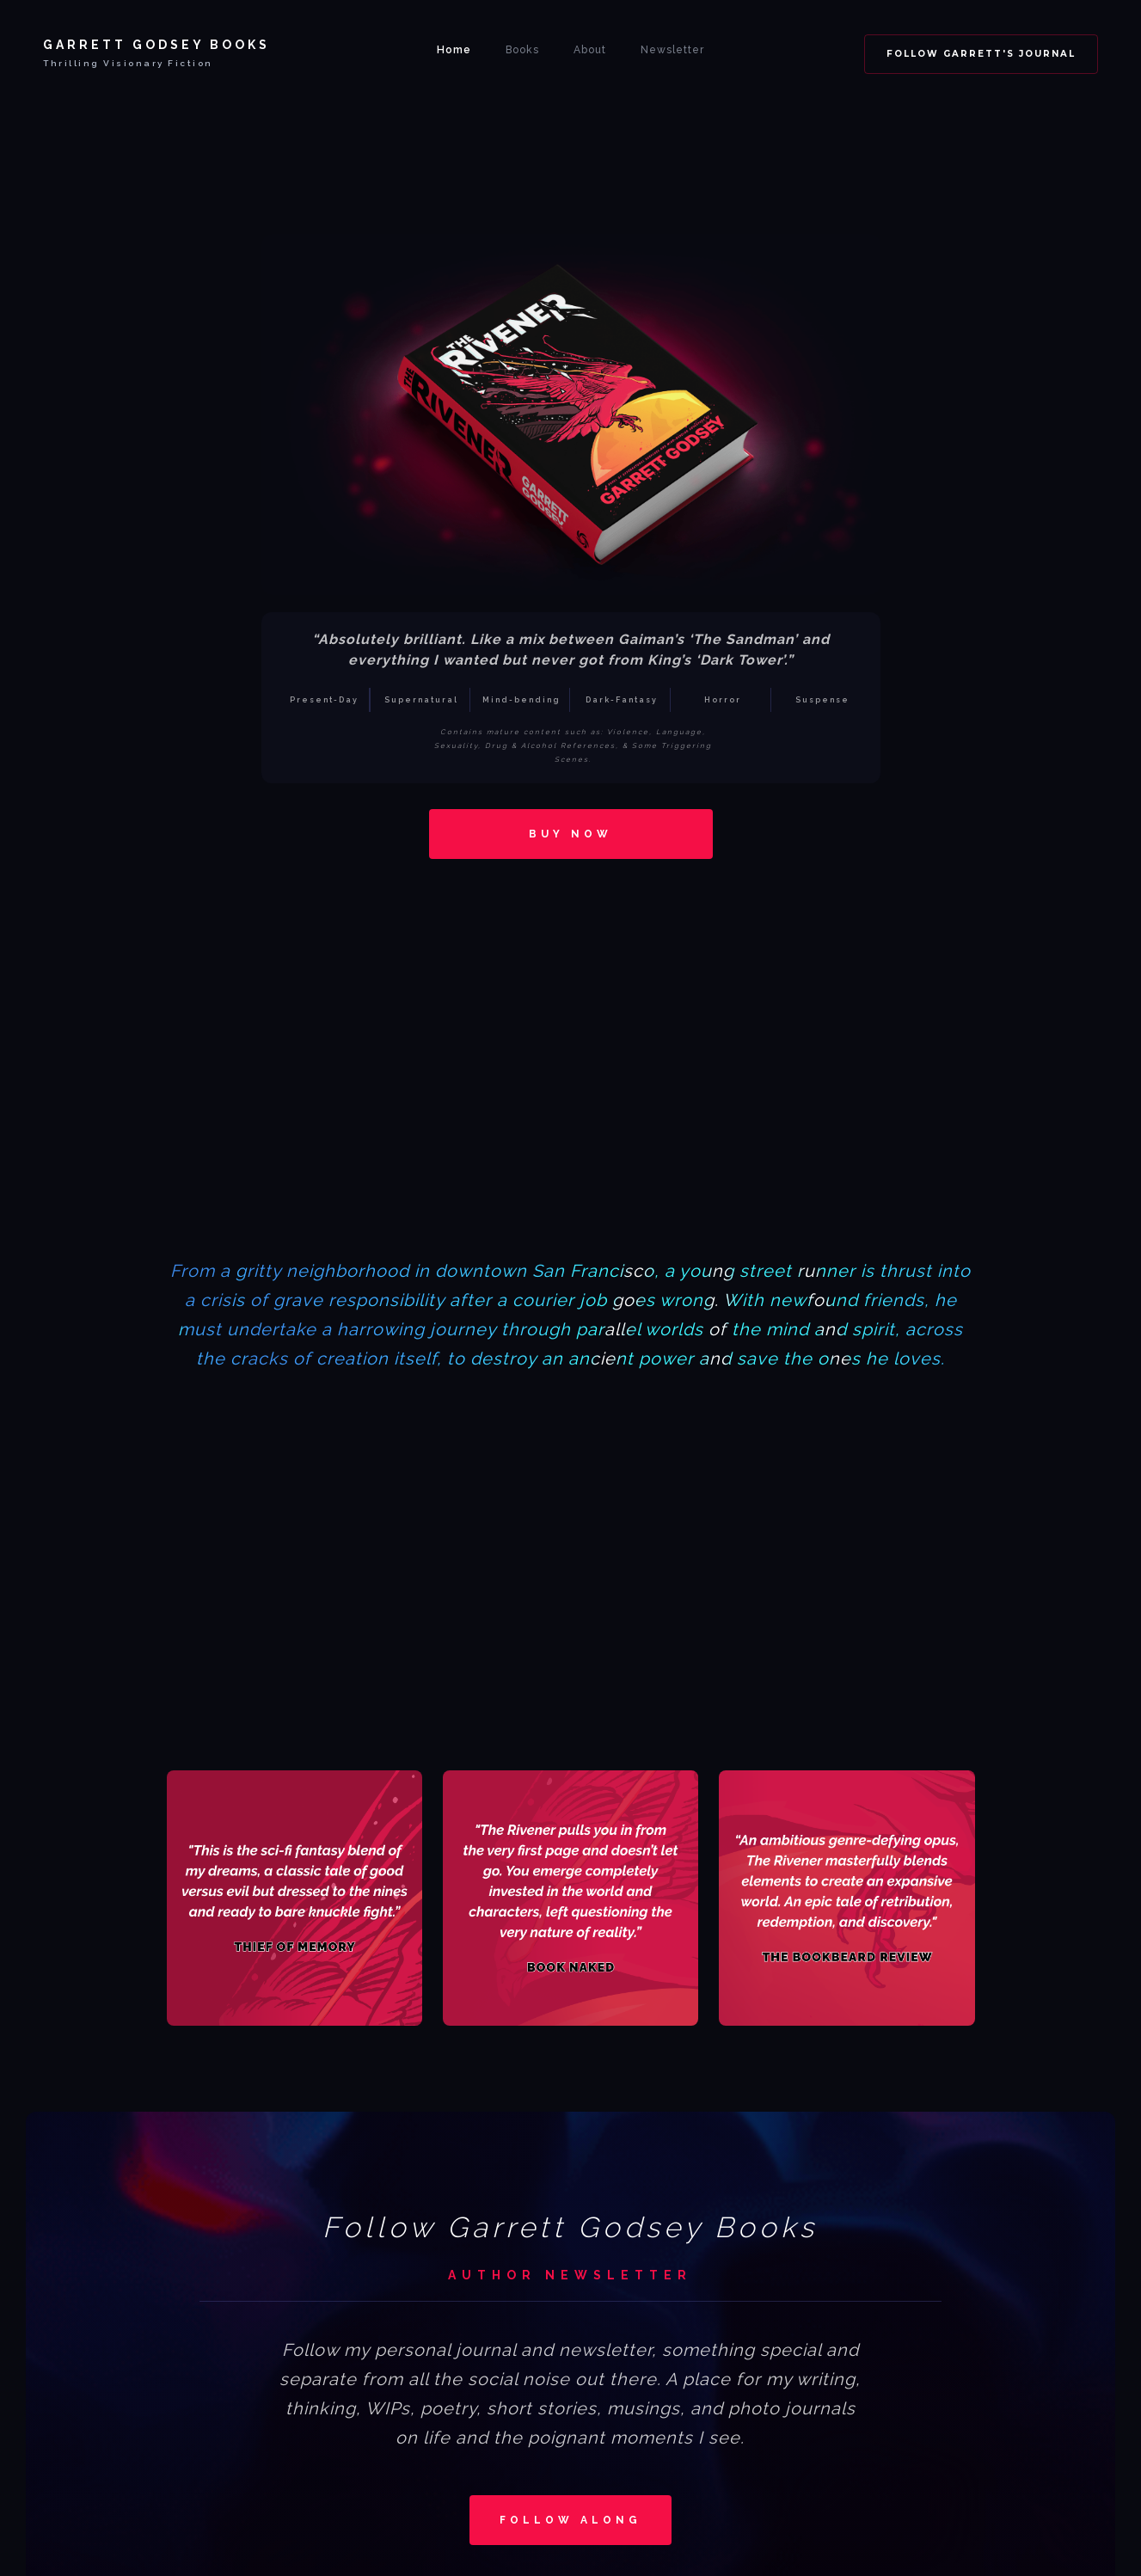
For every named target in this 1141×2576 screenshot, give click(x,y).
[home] (156, 50)
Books (522, 50)
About (590, 50)
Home (454, 50)
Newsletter (672, 50)
